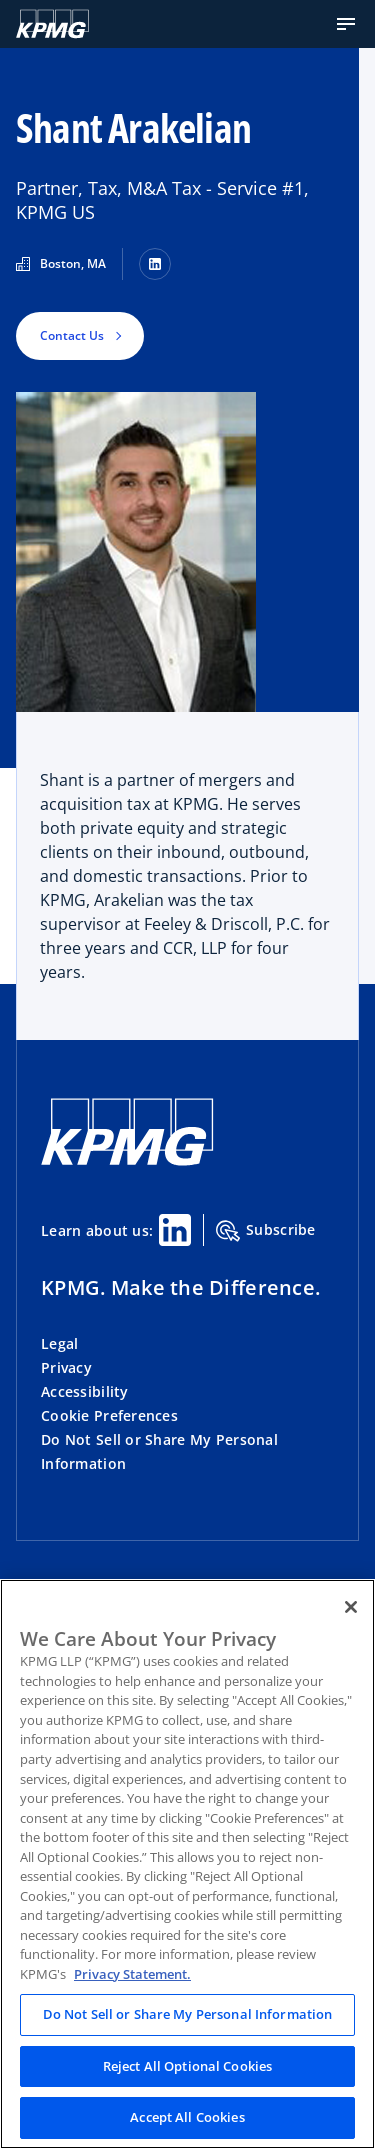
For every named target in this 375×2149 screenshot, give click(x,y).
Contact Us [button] (72, 335)
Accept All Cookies (187, 2117)
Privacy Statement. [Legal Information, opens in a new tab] (132, 1974)
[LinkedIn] (155, 264)
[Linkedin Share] (175, 1230)
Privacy (66, 1367)
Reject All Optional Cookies (188, 2066)
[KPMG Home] (52, 24)
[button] (346, 24)
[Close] (351, 1607)
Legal (59, 1343)
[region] (187, 1864)
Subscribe (266, 1231)
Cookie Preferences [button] (109, 1415)
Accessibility (85, 1391)
